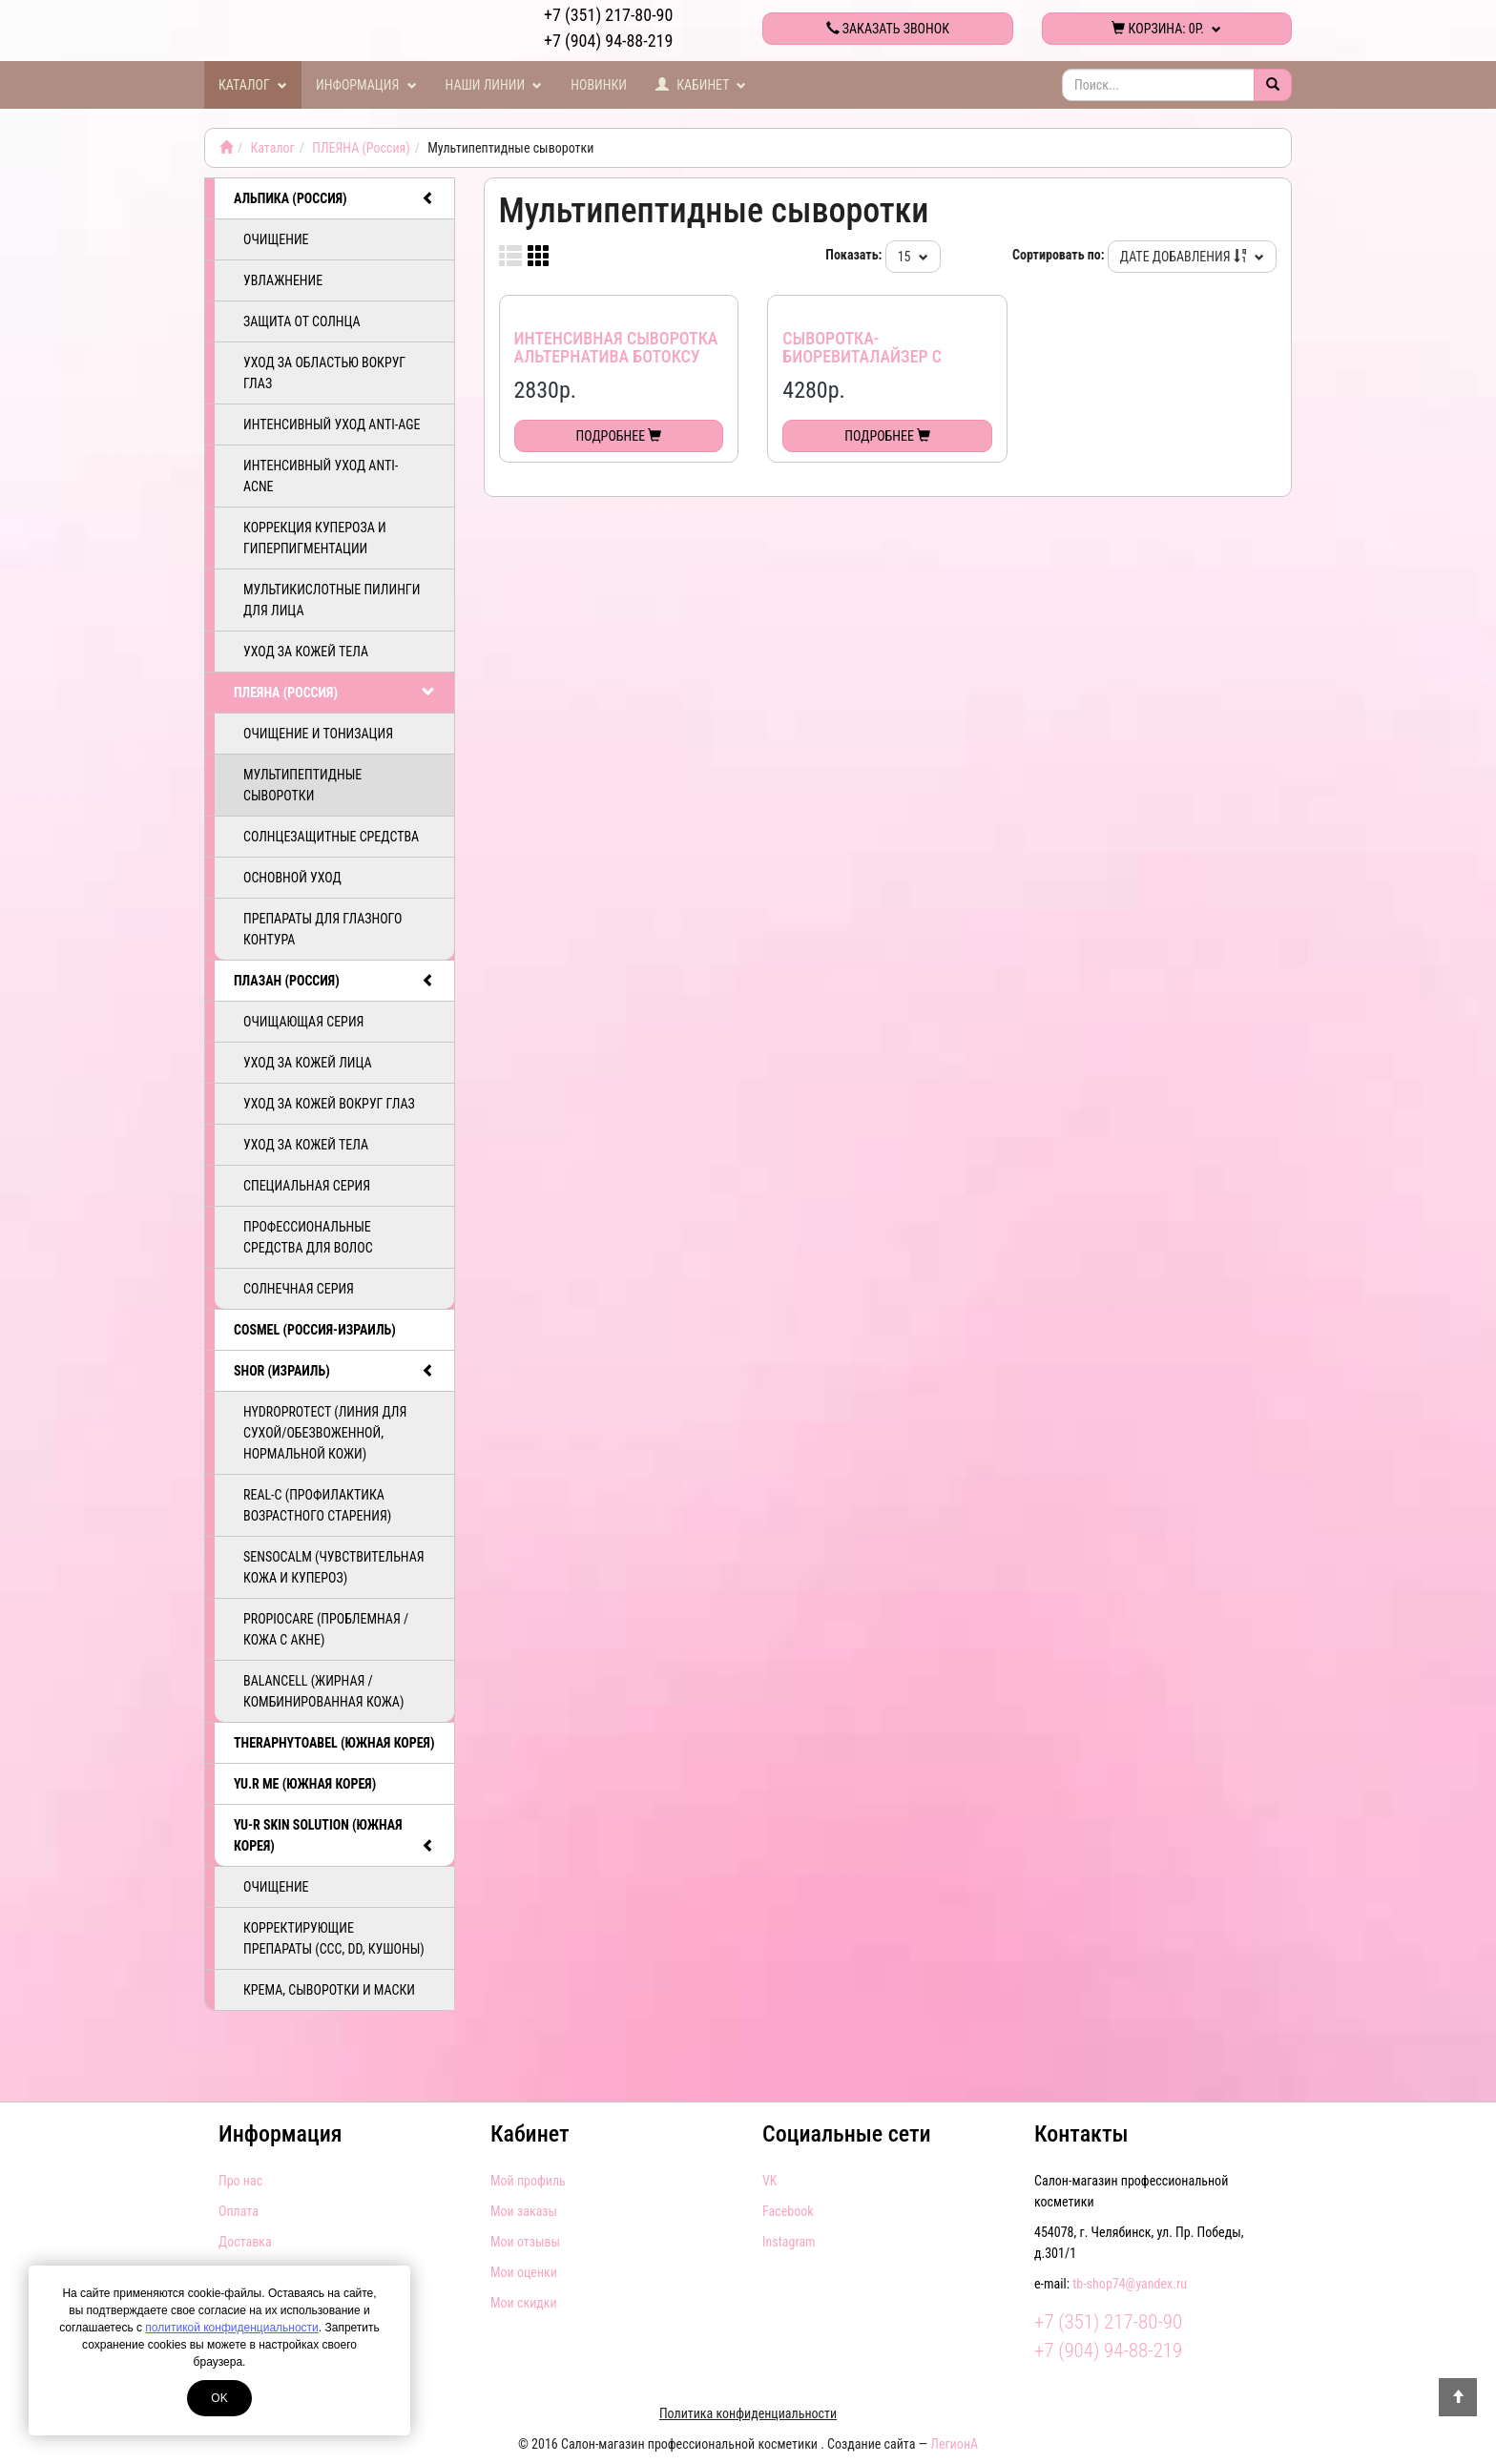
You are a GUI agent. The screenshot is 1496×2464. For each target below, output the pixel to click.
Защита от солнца (302, 321)
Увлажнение (282, 280)
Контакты (1081, 2134)
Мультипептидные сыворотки (302, 785)
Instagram (789, 2241)
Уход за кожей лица (307, 1062)
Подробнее (619, 436)
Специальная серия (306, 1185)
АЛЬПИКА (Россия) (334, 198)
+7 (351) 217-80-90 (608, 15)
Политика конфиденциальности (748, 2413)
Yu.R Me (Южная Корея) (305, 1783)
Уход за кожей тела (305, 651)
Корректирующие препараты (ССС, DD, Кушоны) (334, 1938)
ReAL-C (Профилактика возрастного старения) (317, 1505)
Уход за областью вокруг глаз (324, 373)
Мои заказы (523, 2211)
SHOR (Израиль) (334, 1370)
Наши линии (494, 85)
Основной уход (292, 877)
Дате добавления (1192, 256)
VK (769, 2180)
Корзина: (1166, 28)
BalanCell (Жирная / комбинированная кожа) (323, 1691)
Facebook (788, 2211)
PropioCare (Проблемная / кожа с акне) (325, 1629)
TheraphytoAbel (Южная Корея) (334, 1742)
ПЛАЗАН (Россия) (334, 980)
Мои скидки (523, 2302)
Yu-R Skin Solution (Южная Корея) (334, 1836)
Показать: (853, 254)
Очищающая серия (303, 1021)
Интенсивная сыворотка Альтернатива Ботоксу (616, 347)
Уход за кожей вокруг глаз (329, 1103)
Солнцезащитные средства (331, 836)
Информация (366, 85)
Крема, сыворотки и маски (329, 1990)
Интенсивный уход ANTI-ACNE (320, 476)
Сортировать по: (1058, 254)
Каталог (252, 85)
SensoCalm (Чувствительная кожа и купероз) (334, 1567)
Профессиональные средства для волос (308, 1237)
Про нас (240, 2180)
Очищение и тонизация (318, 733)
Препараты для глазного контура (322, 929)
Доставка (245, 2241)
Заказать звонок (887, 28)
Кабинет (701, 85)
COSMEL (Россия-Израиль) (315, 1329)
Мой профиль (528, 2180)
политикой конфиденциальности (231, 2327)
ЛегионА (954, 2444)
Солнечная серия (298, 1288)
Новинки (599, 85)
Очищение (276, 239)
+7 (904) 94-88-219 (608, 41)
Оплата (238, 2211)
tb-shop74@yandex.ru (1129, 2283)
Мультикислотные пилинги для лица (331, 600)
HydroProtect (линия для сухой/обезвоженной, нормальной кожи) (324, 1432)
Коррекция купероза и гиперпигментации (314, 538)
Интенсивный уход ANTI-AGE (331, 424)
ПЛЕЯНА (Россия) (361, 147)
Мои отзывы (525, 2241)
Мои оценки (523, 2272)
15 (913, 256)
